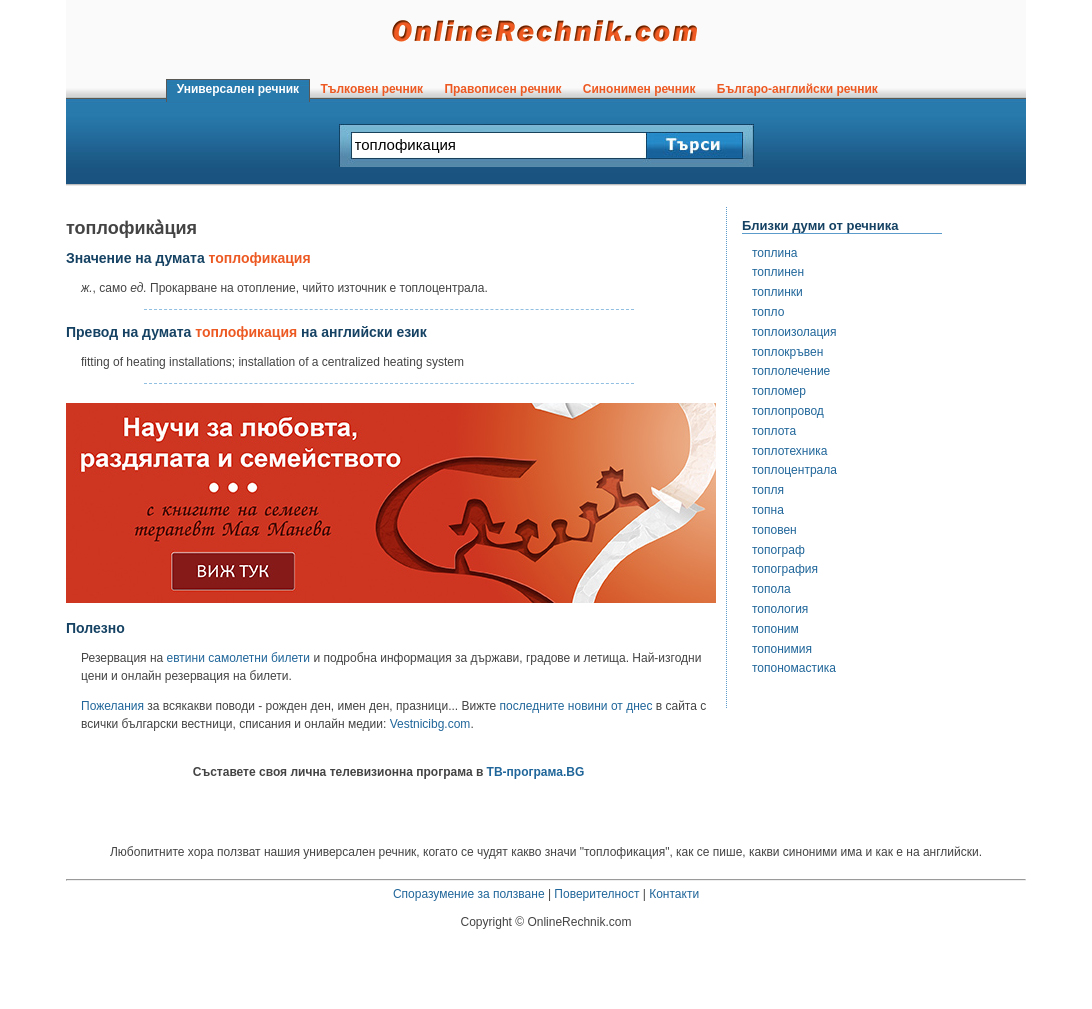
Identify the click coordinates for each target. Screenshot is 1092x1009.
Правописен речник (503, 89)
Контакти (674, 894)
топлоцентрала (794, 470)
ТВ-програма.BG (536, 772)
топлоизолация (794, 332)
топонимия (782, 649)
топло (768, 312)
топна (768, 510)
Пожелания (112, 706)
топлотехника (789, 451)
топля (768, 490)
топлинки (777, 292)
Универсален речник (238, 89)
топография (785, 569)
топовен (774, 530)
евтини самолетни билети (238, 658)
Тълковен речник (372, 89)
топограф (778, 550)
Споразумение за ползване (469, 894)
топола (771, 589)
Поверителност (596, 894)
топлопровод (788, 411)
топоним (775, 629)
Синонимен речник (639, 89)
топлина (775, 253)
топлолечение (791, 371)
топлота (774, 431)
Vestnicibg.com (430, 724)
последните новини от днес (576, 706)
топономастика (794, 668)
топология (780, 609)
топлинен (778, 272)
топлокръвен (787, 352)
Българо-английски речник (797, 89)
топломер (779, 391)
